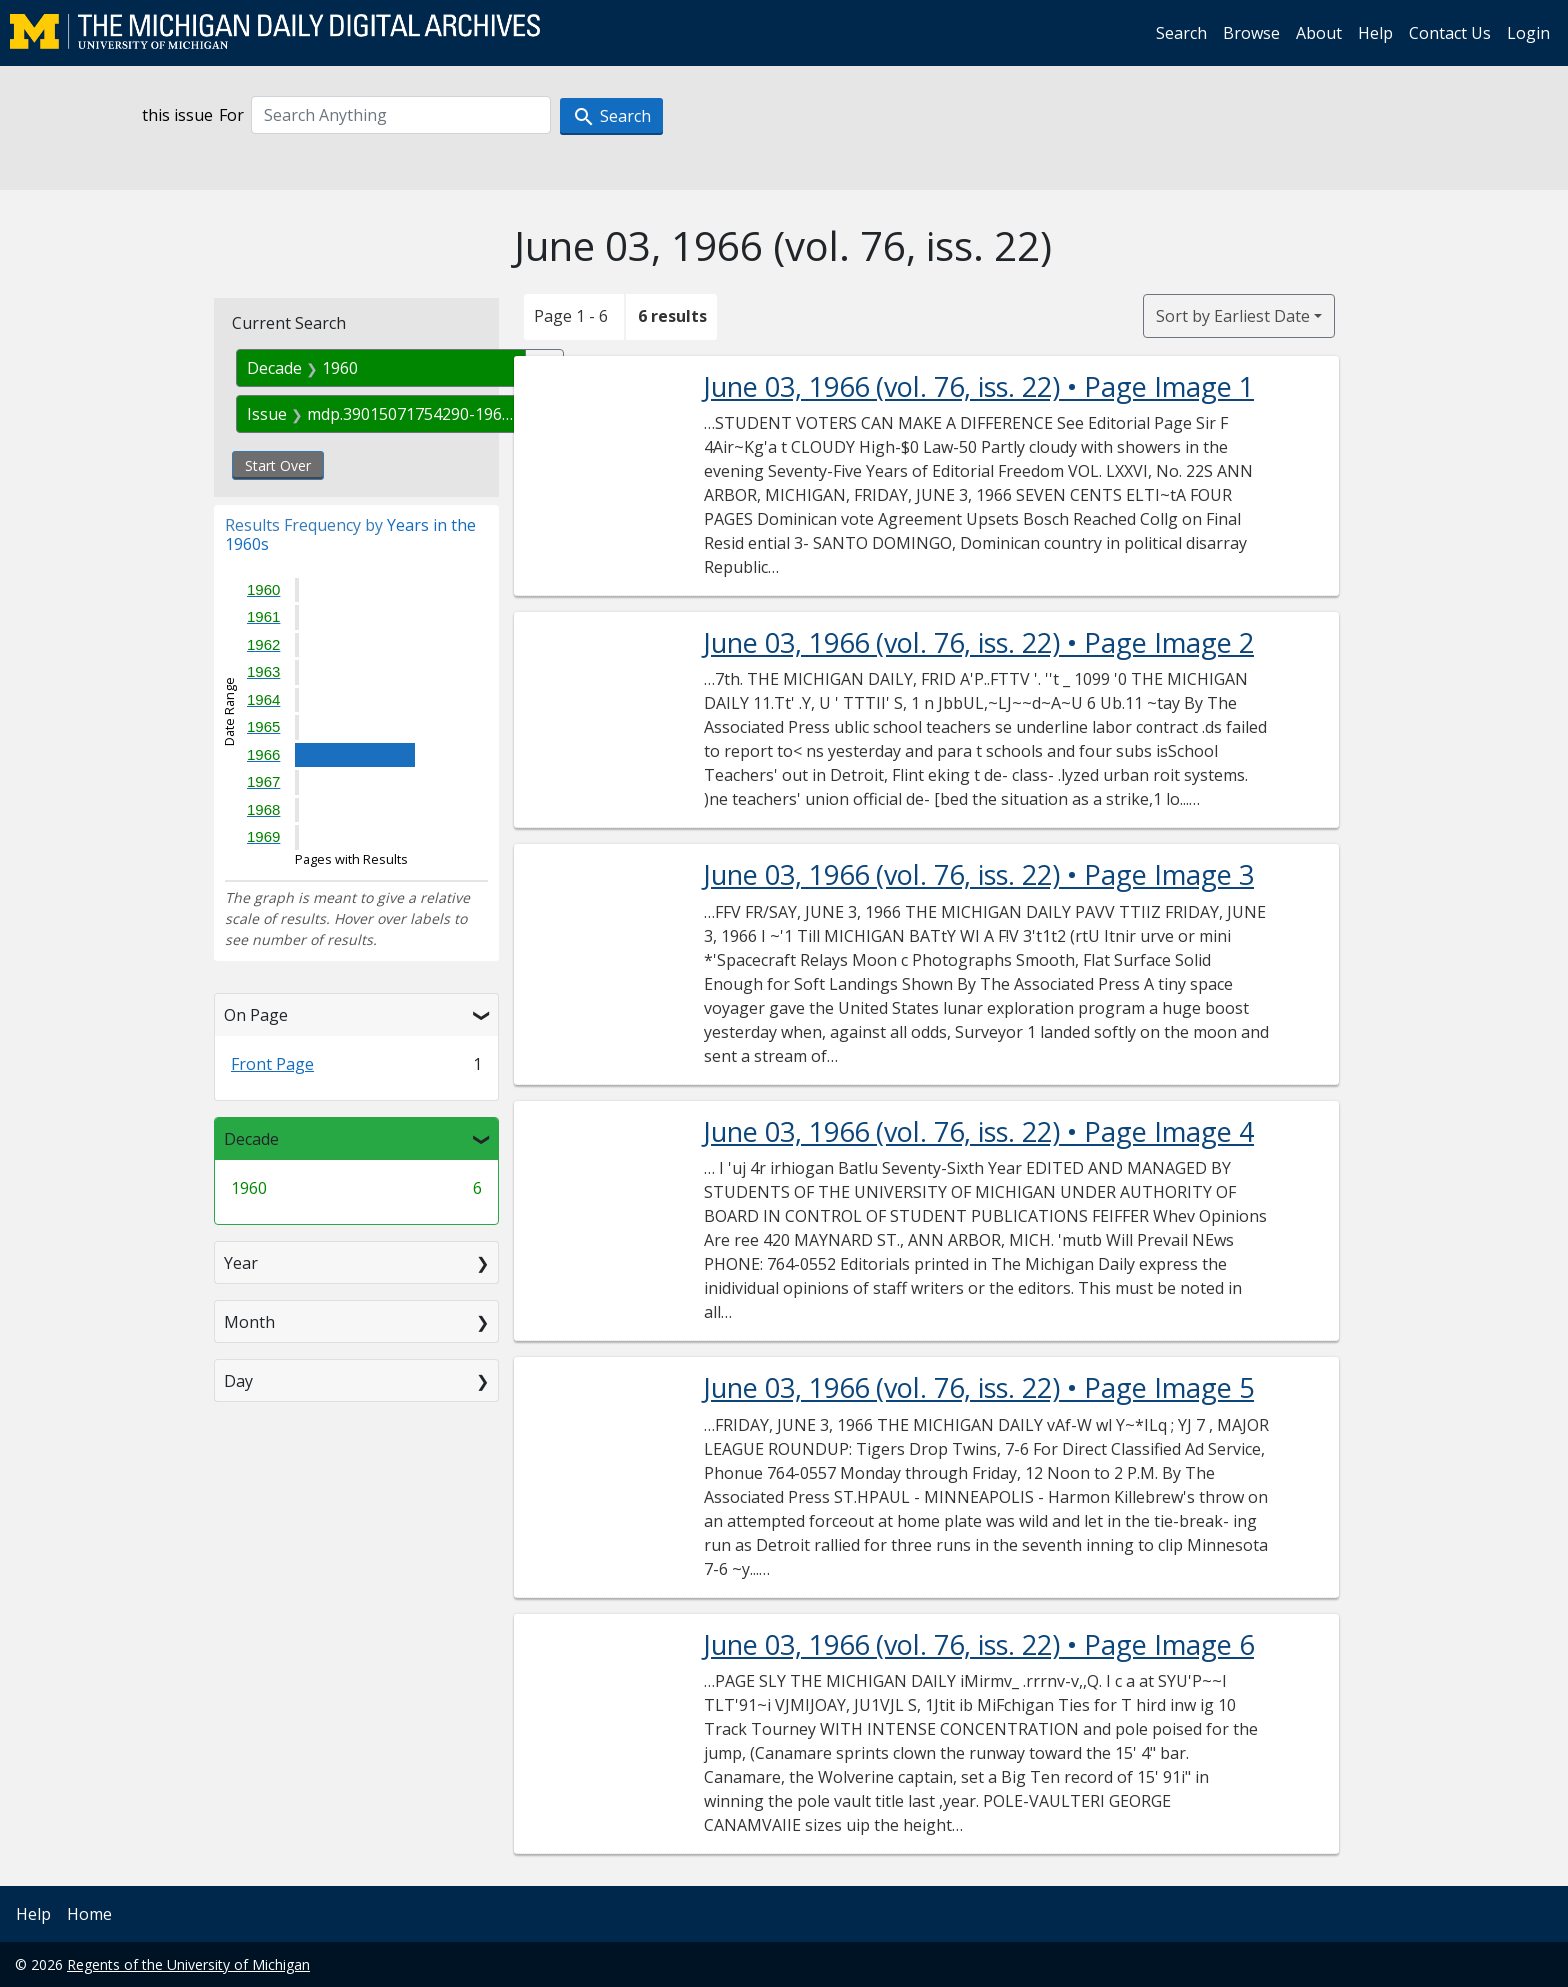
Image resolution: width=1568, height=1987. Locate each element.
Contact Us (1450, 33)
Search (1181, 33)
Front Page (272, 1064)
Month (249, 1322)
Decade (251, 1139)
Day (238, 1381)
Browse (1251, 33)
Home (89, 1914)
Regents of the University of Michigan (188, 1964)
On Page (256, 1015)
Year (241, 1263)
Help (1375, 33)
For (231, 115)
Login (1528, 33)
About (1319, 33)
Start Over (278, 465)
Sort (1233, 316)
